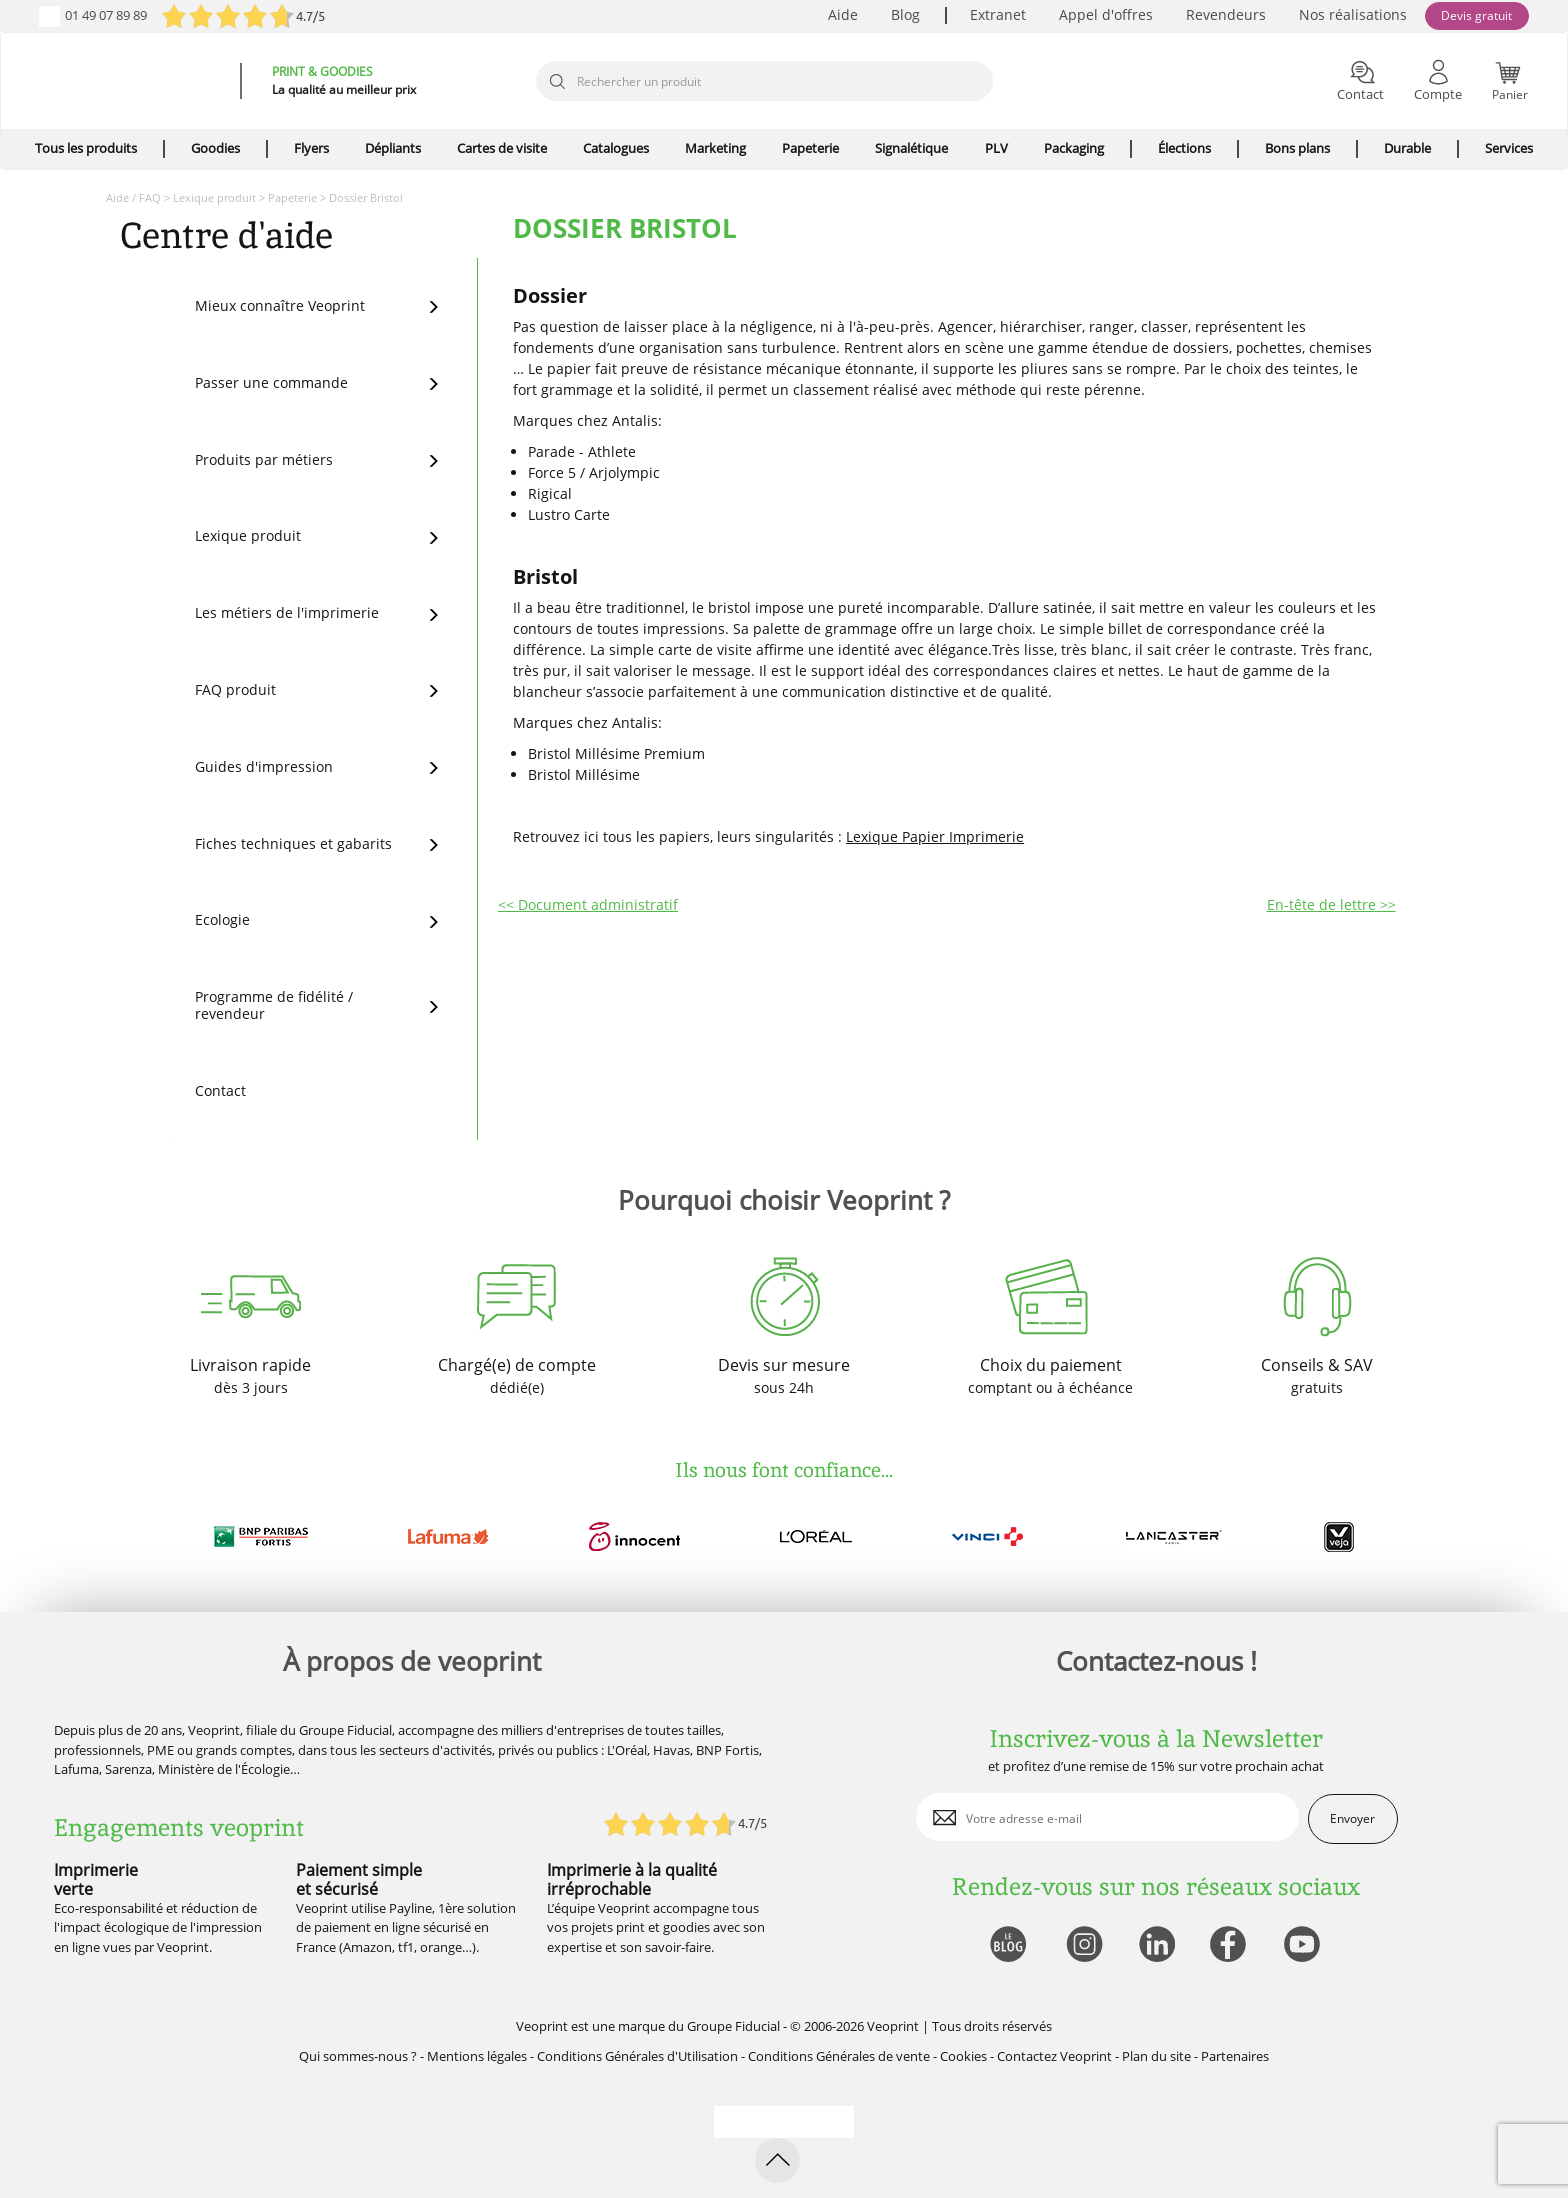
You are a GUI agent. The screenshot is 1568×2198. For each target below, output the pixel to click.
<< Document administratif (588, 904)
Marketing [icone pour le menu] (715, 148)
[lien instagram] (1082, 1945)
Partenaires (1235, 2056)
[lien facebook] (1230, 1945)
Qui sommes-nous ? (358, 2056)
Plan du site (1156, 2056)
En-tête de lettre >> (1331, 904)
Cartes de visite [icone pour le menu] (502, 148)
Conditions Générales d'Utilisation (637, 2056)
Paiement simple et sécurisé (359, 1879)
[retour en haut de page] (777, 2160)
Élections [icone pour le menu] (1184, 148)
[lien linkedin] (1156, 1945)
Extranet (998, 14)
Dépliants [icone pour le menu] (393, 148)
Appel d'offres (1106, 14)
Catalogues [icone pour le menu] (616, 148)
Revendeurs (1226, 14)
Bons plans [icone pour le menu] (1297, 148)
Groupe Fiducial (733, 2026)
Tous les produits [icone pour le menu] (86, 148)
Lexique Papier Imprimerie (935, 836)
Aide (843, 14)
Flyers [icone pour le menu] (311, 148)
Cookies (963, 2056)
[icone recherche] (557, 82)
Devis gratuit (1476, 15)
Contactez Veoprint (1054, 2056)
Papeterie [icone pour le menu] (810, 148)
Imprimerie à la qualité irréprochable (632, 1879)
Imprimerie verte (96, 1879)
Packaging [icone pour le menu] (1074, 148)
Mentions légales (477, 2056)
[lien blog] (1007, 1945)
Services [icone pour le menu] (1509, 148)
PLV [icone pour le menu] (996, 148)
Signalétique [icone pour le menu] (911, 148)
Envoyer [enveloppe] (1352, 1818)
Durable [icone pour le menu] (1407, 148)
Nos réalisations (1353, 14)
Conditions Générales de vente (839, 2056)
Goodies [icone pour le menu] (215, 148)
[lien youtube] (1304, 1945)
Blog (905, 14)
